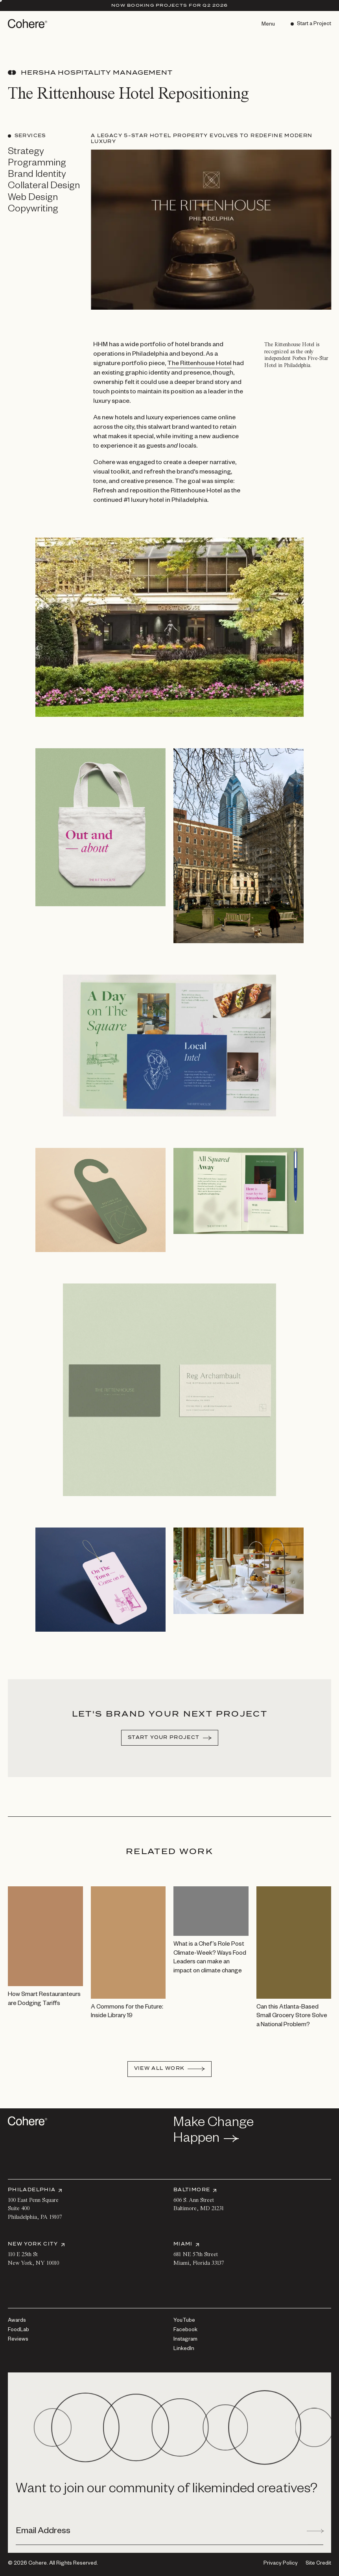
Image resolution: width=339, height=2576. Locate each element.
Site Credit (318, 2564)
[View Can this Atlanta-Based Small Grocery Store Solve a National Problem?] (294, 1973)
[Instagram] (185, 2340)
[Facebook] (185, 2330)
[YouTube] (184, 2321)
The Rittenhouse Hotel (199, 378)
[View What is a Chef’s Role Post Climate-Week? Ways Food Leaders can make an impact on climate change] (211, 1946)
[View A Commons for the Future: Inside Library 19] (128, 1969)
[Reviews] (18, 2340)
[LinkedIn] (183, 2349)
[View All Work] (169, 2069)
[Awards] (17, 2321)
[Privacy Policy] (280, 2564)
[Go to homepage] (28, 23)
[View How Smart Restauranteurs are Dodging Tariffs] (45, 1963)
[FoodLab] (18, 2330)
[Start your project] (169, 1752)
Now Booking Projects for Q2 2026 (169, 5)
